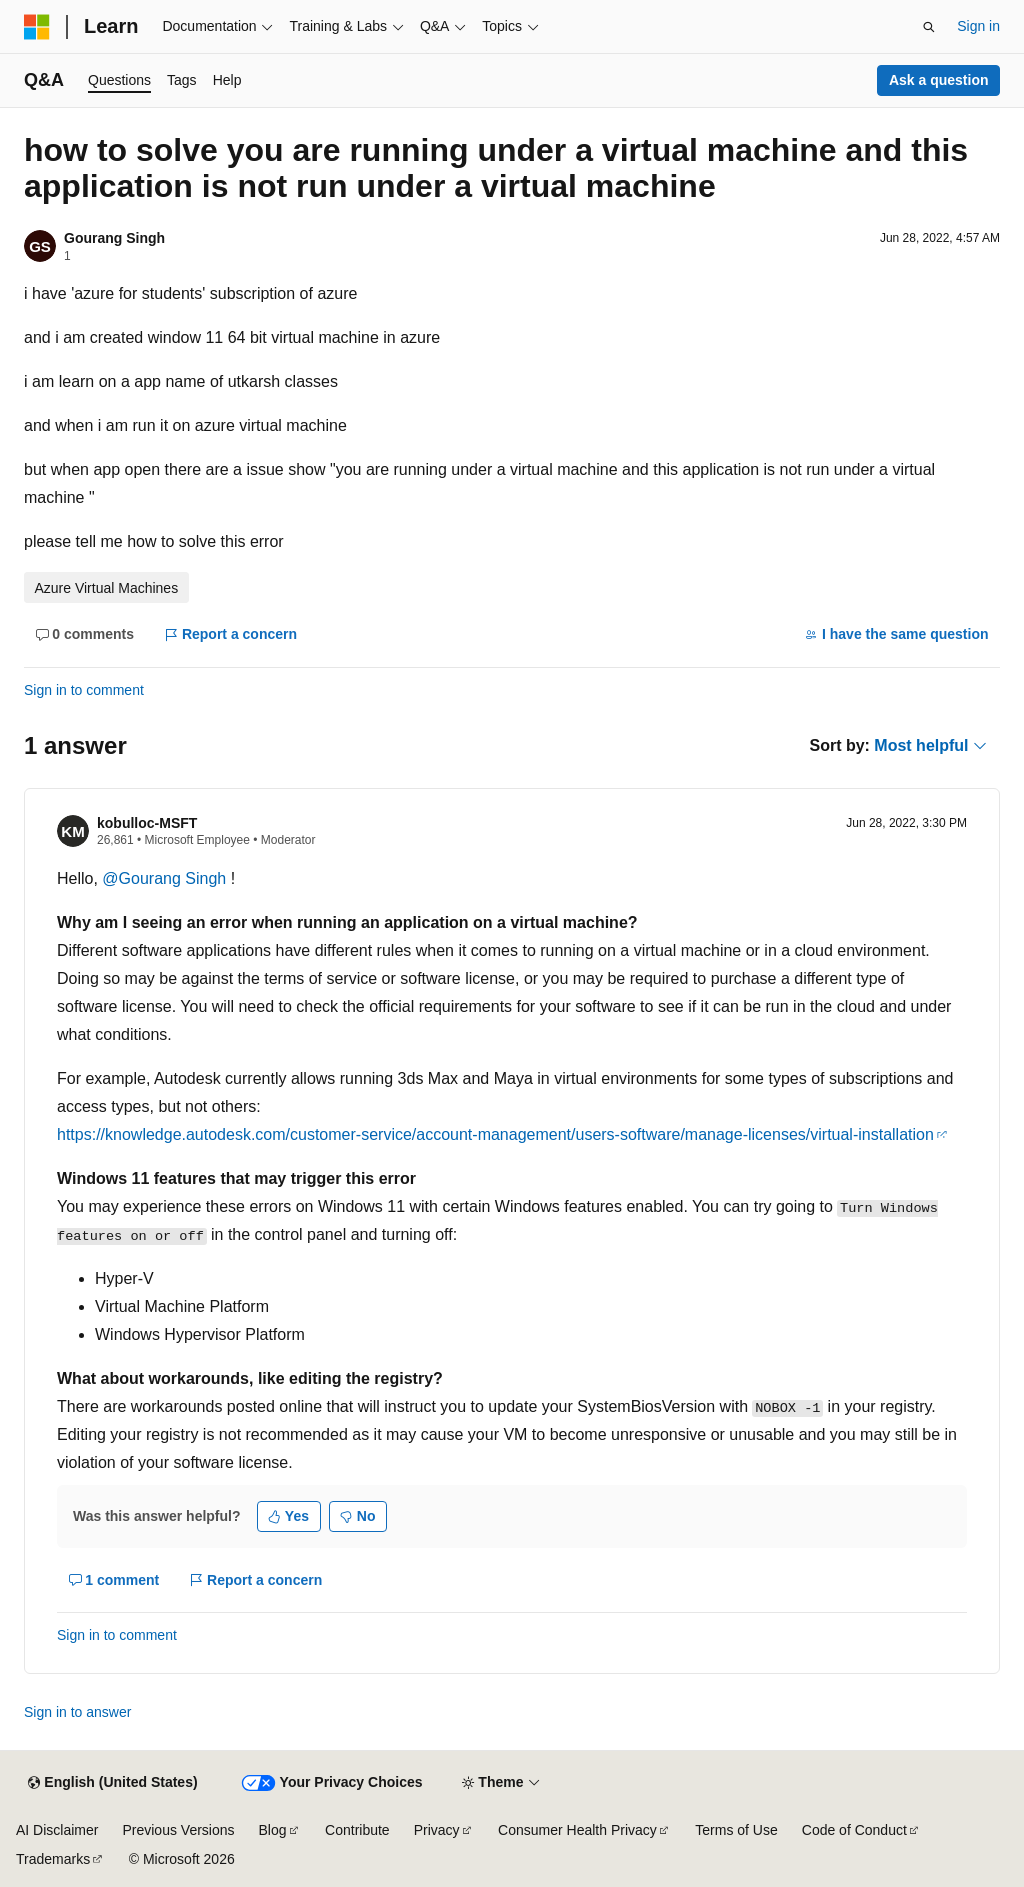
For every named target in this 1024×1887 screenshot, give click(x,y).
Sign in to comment (84, 690)
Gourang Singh (114, 238)
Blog (273, 1830)
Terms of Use (736, 1830)
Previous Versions (178, 1830)
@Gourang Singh (166, 878)
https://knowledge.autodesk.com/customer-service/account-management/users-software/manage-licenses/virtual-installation (495, 1134)
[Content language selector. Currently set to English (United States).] (112, 1783)
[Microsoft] (37, 27)
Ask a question (939, 80)
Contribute (357, 1830)
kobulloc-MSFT (147, 823)
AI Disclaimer (57, 1830)
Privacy (437, 1830)
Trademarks (53, 1859)
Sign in (978, 26)
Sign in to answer (77, 1712)
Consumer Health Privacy (577, 1830)
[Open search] (929, 27)
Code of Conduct (854, 1830)
